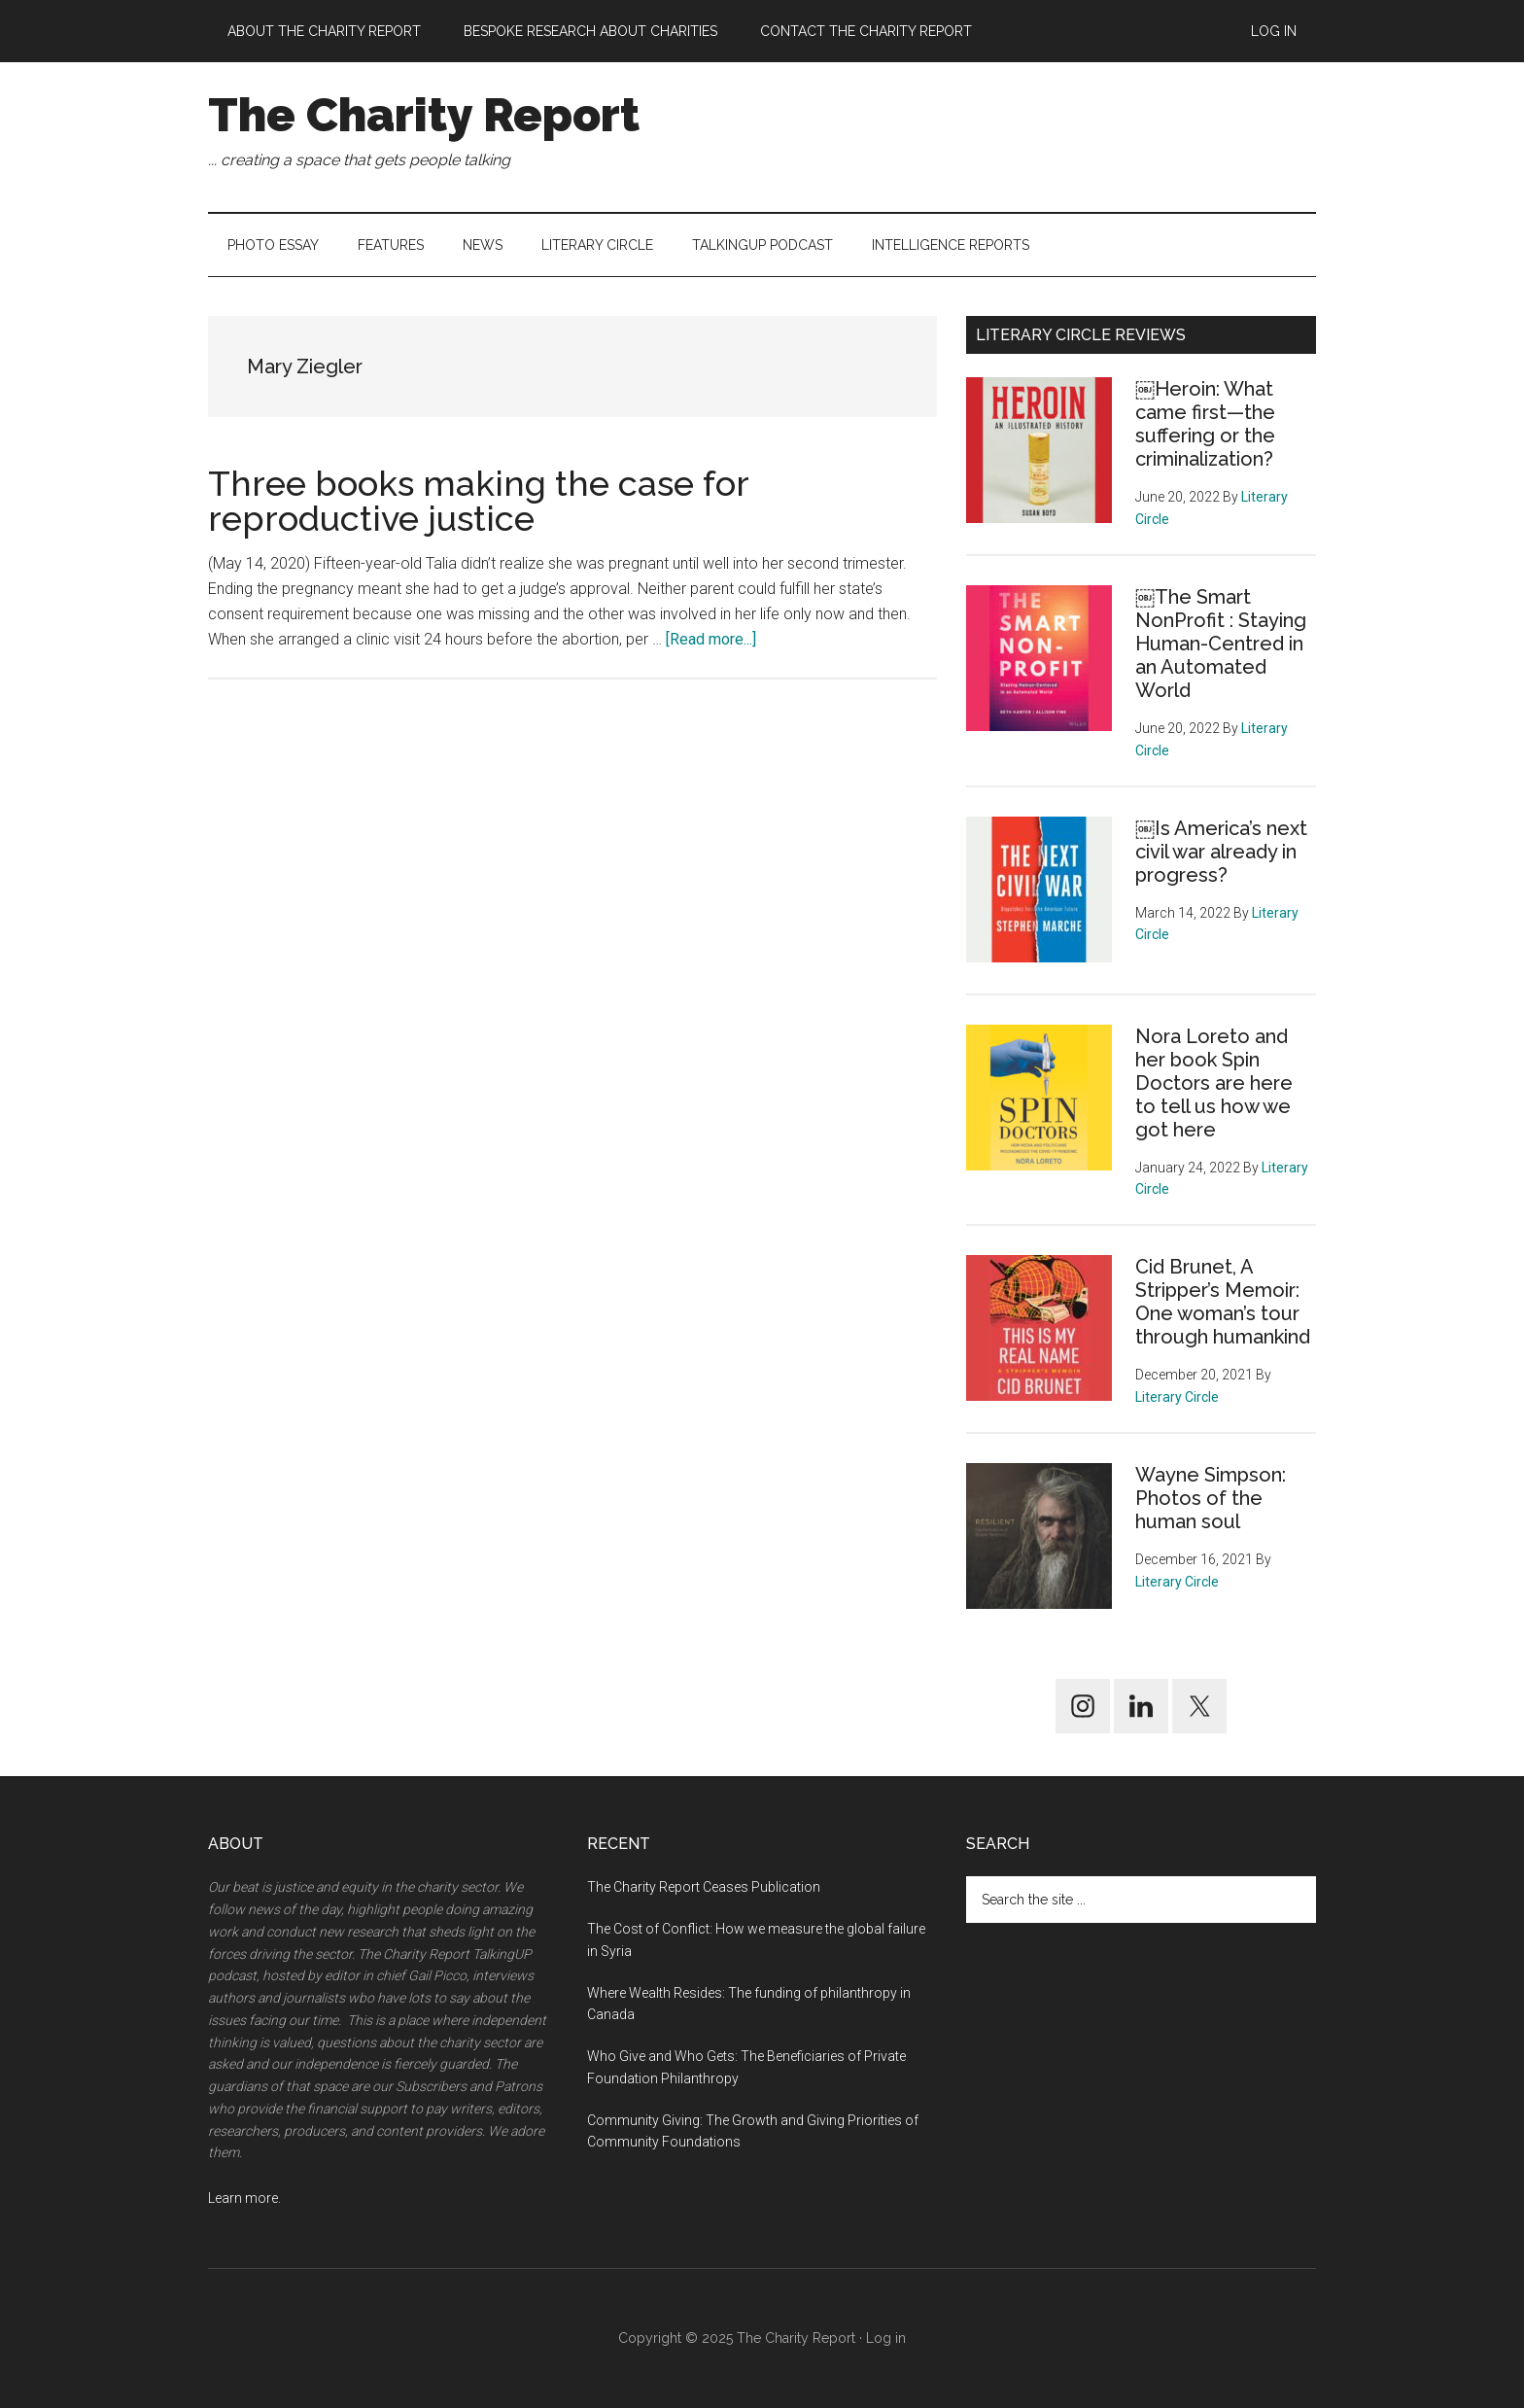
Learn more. (244, 2198)
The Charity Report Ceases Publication (705, 1887)
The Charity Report (424, 114)
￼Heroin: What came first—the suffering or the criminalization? (1205, 424)
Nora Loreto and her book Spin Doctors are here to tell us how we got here (1214, 1083)
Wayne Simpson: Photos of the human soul (1210, 1498)
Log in (886, 2338)
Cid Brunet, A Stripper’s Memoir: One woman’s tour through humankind (1222, 1301)
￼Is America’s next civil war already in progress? (1221, 852)
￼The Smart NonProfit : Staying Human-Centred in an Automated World (1220, 643)
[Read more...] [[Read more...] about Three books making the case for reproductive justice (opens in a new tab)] (711, 639)
